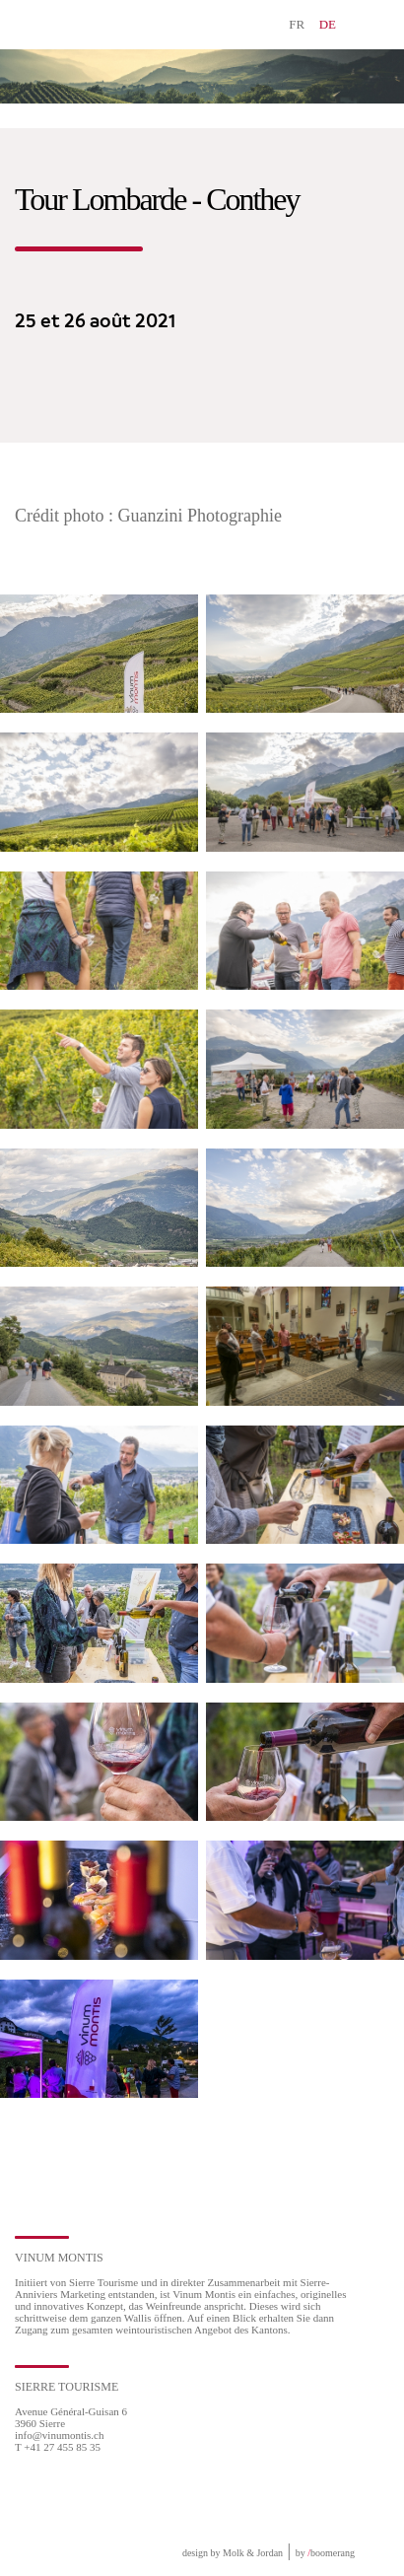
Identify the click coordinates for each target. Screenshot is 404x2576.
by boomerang (325, 2552)
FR (296, 24)
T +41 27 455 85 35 (58, 2447)
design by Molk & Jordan (232, 2552)
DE (327, 24)
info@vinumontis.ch (59, 2435)
